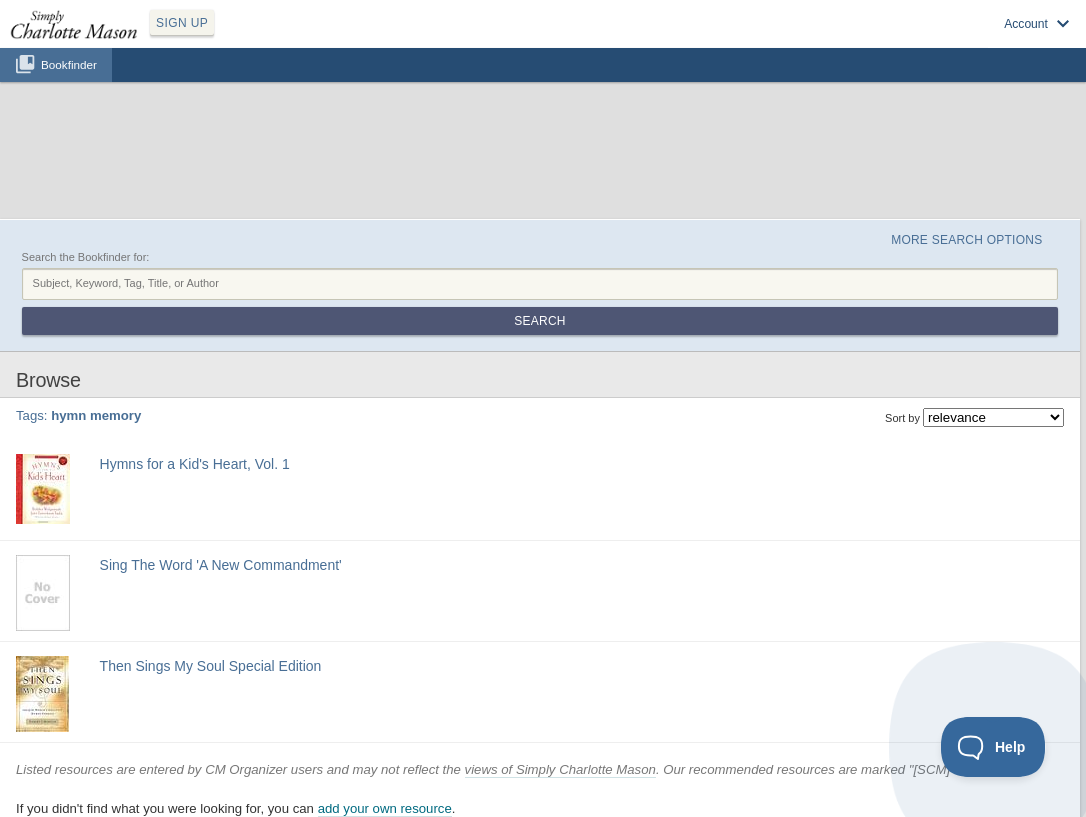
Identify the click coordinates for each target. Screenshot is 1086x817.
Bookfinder (69, 64)
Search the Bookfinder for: (86, 257)
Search (539, 321)
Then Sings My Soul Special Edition (211, 666)
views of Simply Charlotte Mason (560, 769)
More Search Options (966, 240)
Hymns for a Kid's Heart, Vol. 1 (195, 464)
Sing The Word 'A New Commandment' (221, 565)
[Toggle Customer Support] (993, 747)
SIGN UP (182, 23)
